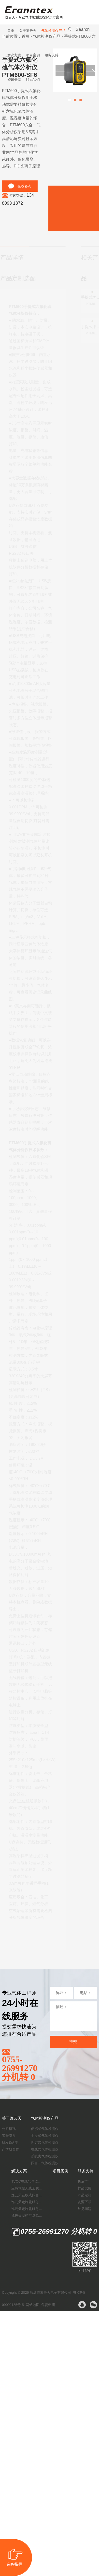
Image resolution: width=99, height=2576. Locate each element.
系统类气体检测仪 (44, 2156)
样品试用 (84, 2188)
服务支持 (51, 55)
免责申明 (48, 2305)
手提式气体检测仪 (44, 2136)
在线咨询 (19, 186)
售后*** (83, 2181)
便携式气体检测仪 (44, 2129)
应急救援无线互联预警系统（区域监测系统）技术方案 (27, 2188)
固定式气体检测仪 (44, 2142)
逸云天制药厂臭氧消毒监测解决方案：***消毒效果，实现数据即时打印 (27, 2216)
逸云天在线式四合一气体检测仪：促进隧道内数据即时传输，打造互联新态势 (27, 2195)
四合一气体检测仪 (44, 2163)
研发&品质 (10, 2142)
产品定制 (84, 2195)
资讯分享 (14, 80)
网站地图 (33, 2305)
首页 (10, 31)
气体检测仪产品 (53, 31)
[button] (69, 100)
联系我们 (33, 80)
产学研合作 (10, 2149)
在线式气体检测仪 (44, 2149)
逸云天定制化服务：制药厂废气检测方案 (27, 2209)
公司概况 (9, 2129)
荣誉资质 (9, 2136)
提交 (73, 2041)
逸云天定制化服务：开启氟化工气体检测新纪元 (27, 2202)
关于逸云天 (27, 31)
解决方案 (14, 55)
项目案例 (33, 55)
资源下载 (84, 2202)
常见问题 (84, 2209)
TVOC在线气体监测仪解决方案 (27, 2181)
